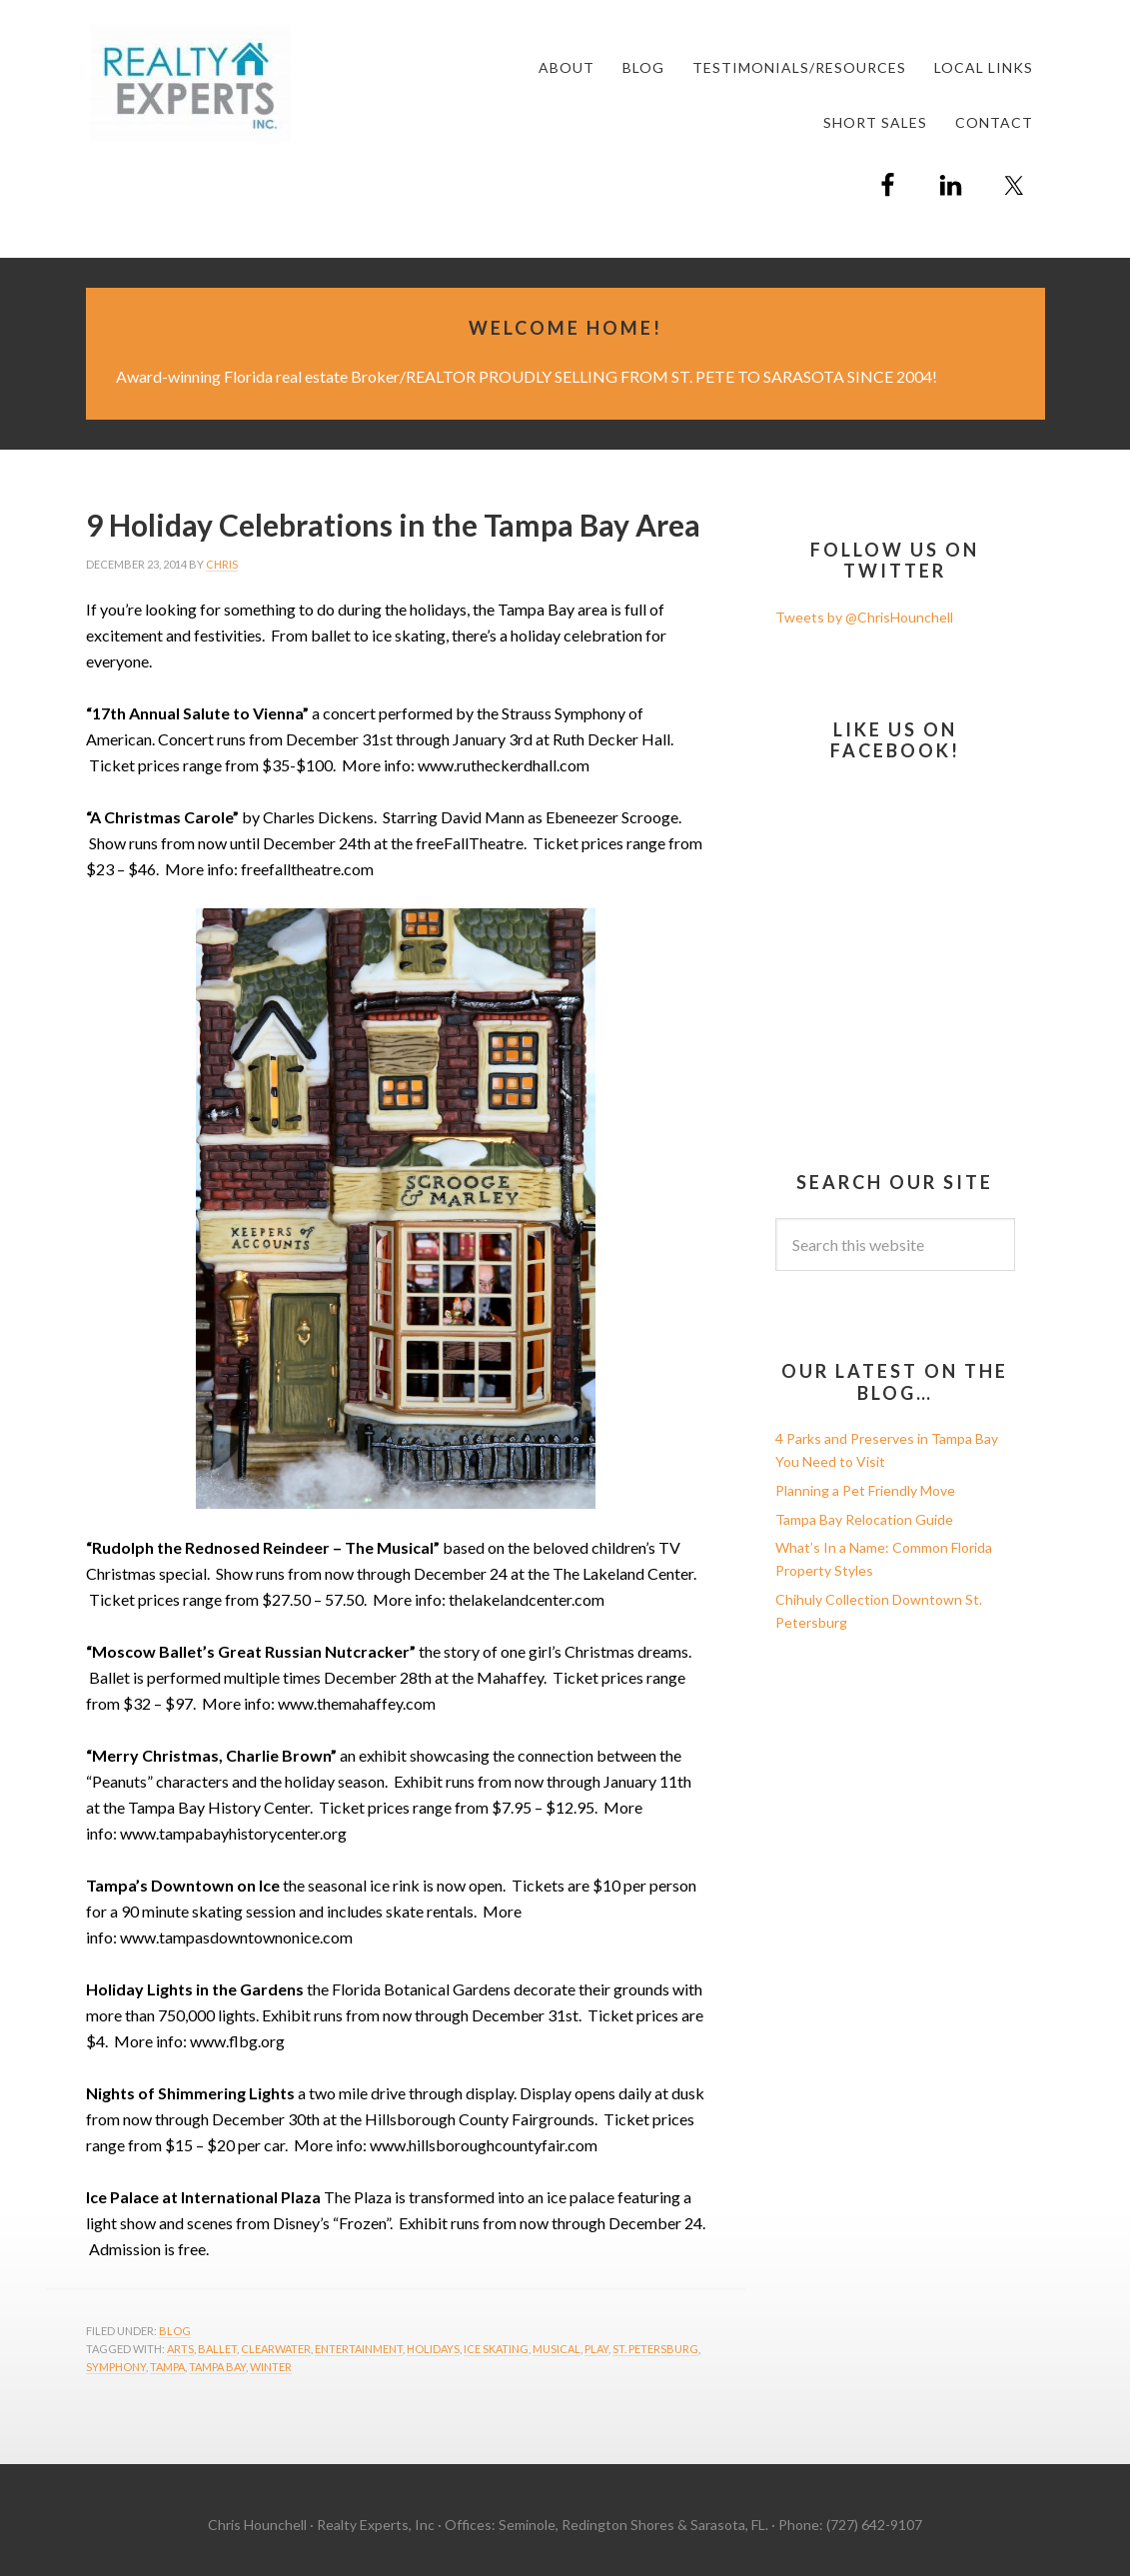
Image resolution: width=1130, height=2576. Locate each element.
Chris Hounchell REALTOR (236, 82)
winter (271, 2366)
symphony (116, 2366)
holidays (433, 2348)
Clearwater (276, 2348)
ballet (217, 2348)
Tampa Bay (217, 2366)
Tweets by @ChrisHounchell (864, 617)
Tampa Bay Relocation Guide (864, 1519)
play (596, 2348)
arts (180, 2348)
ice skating (496, 2348)
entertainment (359, 2348)
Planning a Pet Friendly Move (865, 1490)
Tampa (167, 2366)
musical (556, 2348)
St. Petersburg (655, 2348)
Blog (175, 2330)
